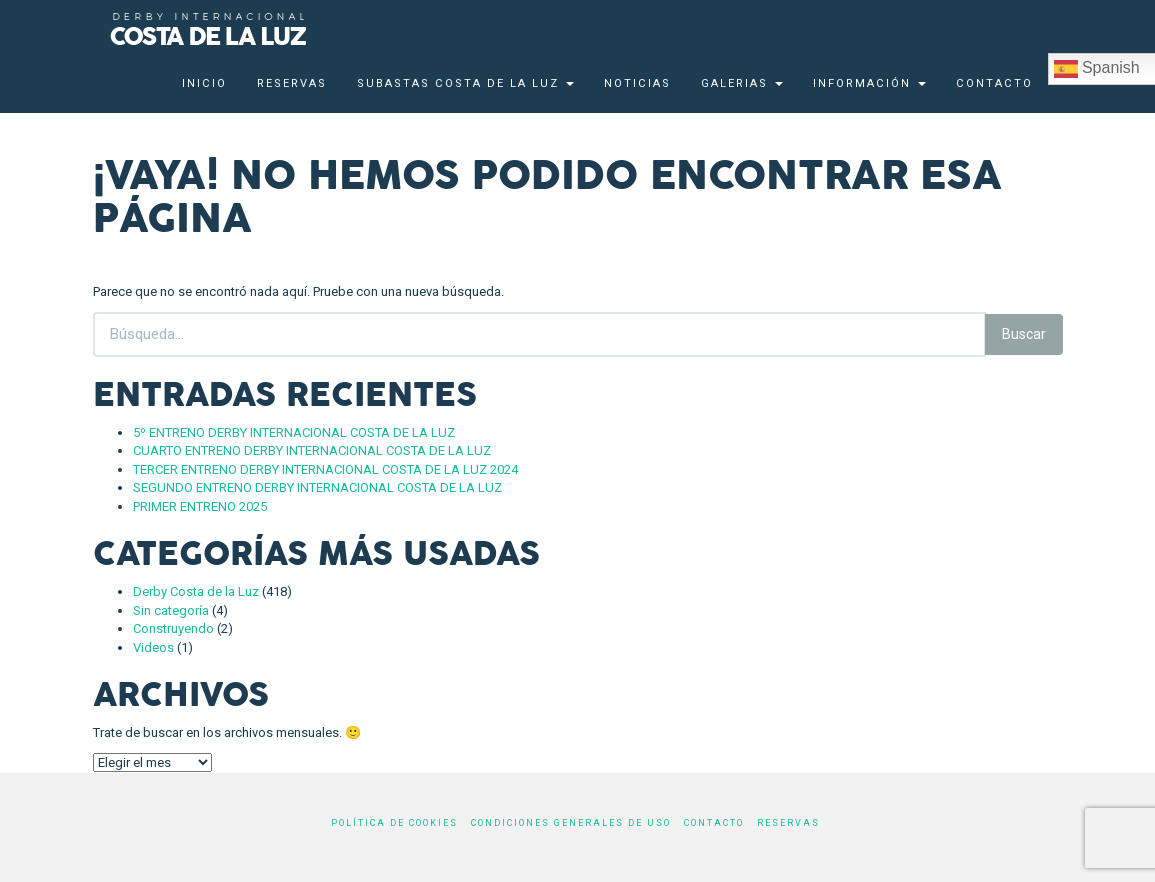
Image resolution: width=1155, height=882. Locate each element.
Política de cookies (394, 823)
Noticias (637, 83)
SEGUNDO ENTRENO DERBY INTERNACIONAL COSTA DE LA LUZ (317, 487)
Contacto (994, 83)
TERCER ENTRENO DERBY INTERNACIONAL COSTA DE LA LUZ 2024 (325, 469)
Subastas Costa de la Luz (465, 83)
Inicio (204, 83)
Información (869, 83)
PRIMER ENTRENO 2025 (200, 506)
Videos (153, 647)
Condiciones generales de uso (571, 823)
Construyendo (173, 628)
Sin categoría (171, 610)
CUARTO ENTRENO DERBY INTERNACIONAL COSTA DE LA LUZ (312, 450)
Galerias (742, 83)
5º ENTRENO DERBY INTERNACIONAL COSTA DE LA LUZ (294, 432)
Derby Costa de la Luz (196, 591)
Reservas (292, 83)
